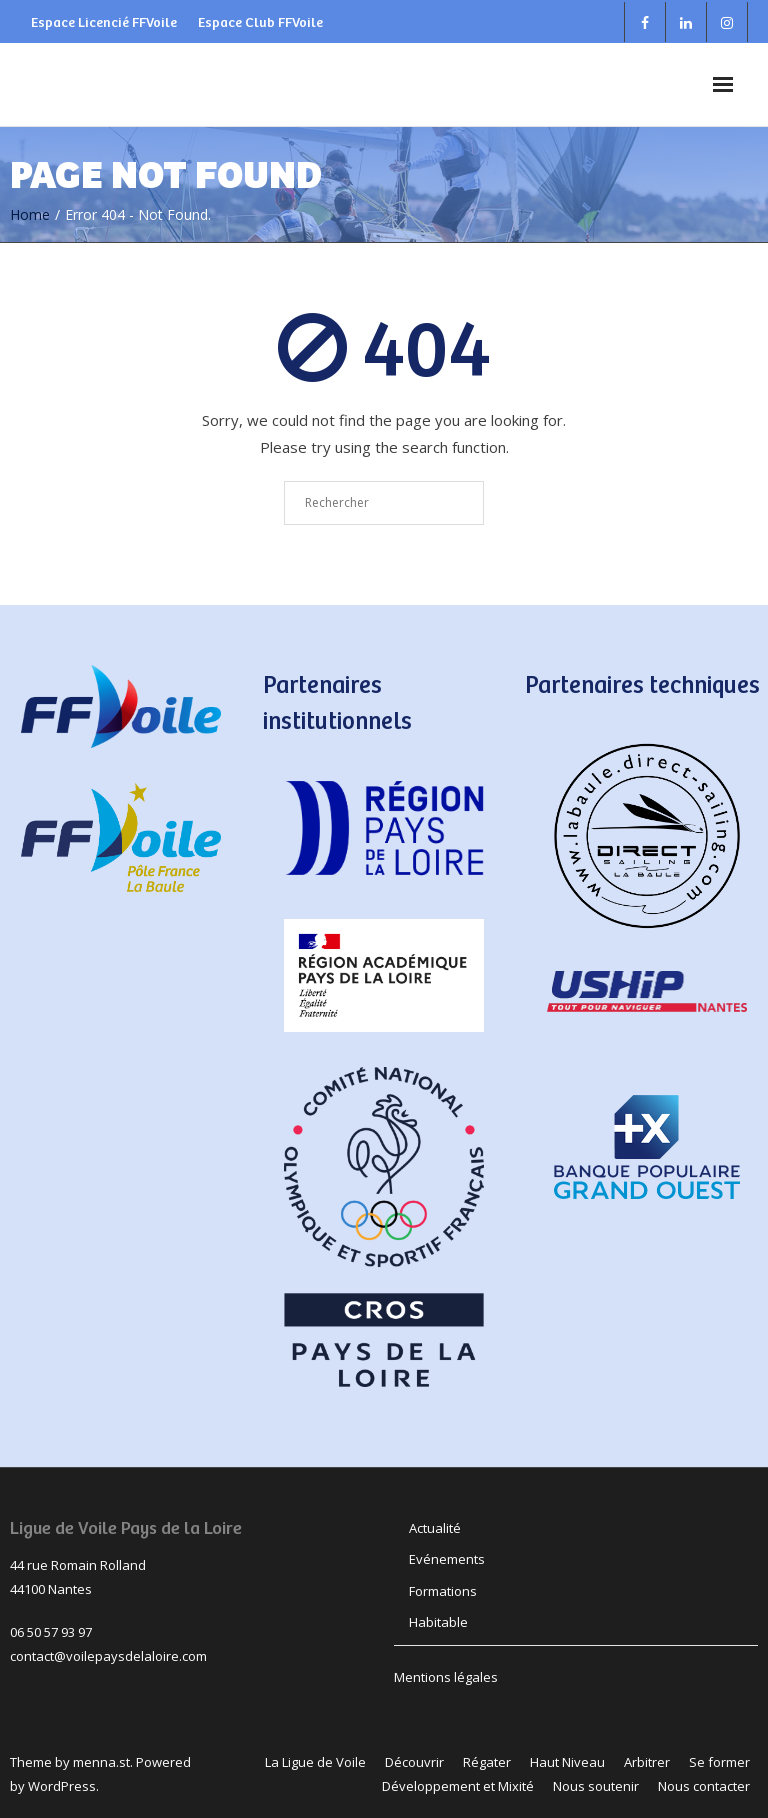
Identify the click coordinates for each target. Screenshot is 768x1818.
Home (30, 214)
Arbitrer (647, 1762)
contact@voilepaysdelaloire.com (108, 1656)
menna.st (101, 1762)
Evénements (447, 1559)
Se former (719, 1762)
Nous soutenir (596, 1786)
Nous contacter (704, 1786)
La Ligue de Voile (315, 1762)
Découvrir (414, 1762)
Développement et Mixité (458, 1786)
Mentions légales (446, 1677)
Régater (487, 1762)
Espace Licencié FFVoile (104, 21)
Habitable (438, 1622)
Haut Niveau (567, 1762)
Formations (443, 1591)
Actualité (435, 1528)
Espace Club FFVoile (260, 21)
